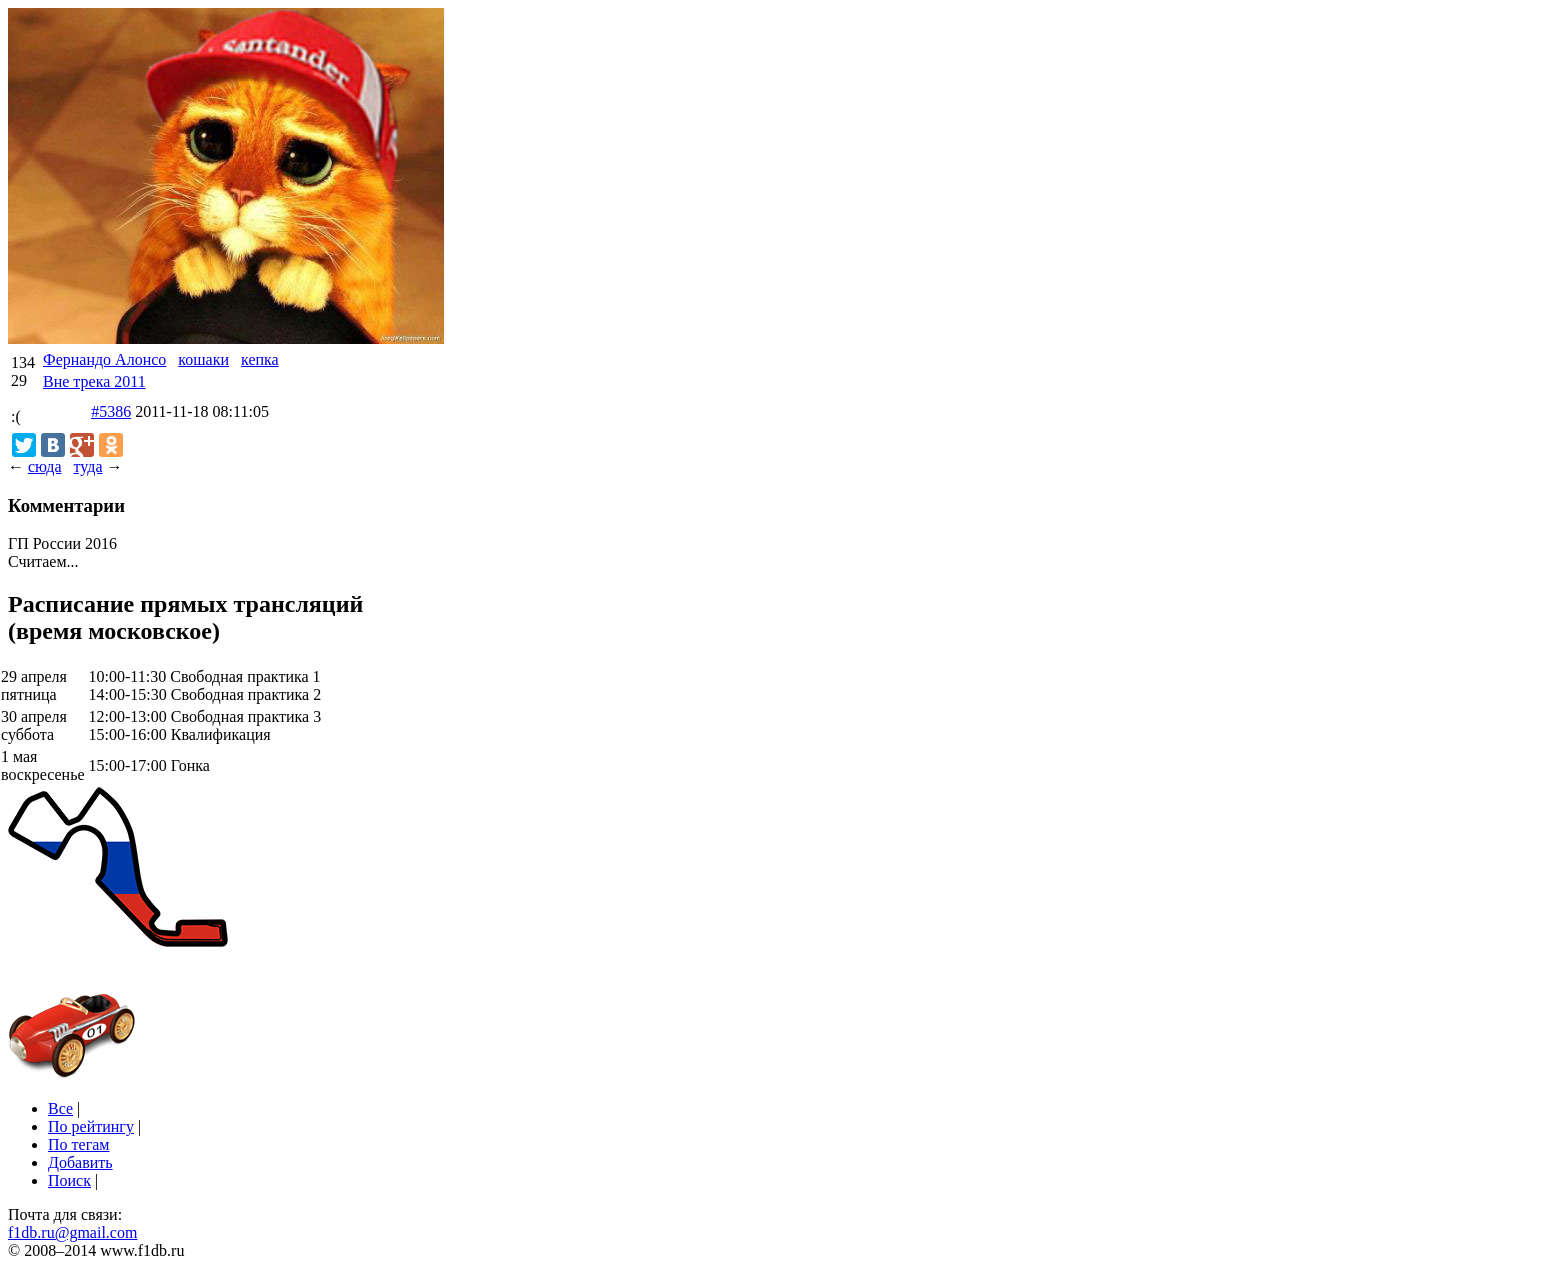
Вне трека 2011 (94, 381)
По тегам (78, 1144)
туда (87, 466)
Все (60, 1108)
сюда (44, 466)
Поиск (69, 1180)
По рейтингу (91, 1126)
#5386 (111, 411)
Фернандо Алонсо (104, 359)
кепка (260, 359)
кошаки (203, 359)
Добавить (80, 1162)
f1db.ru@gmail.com (72, 1232)
